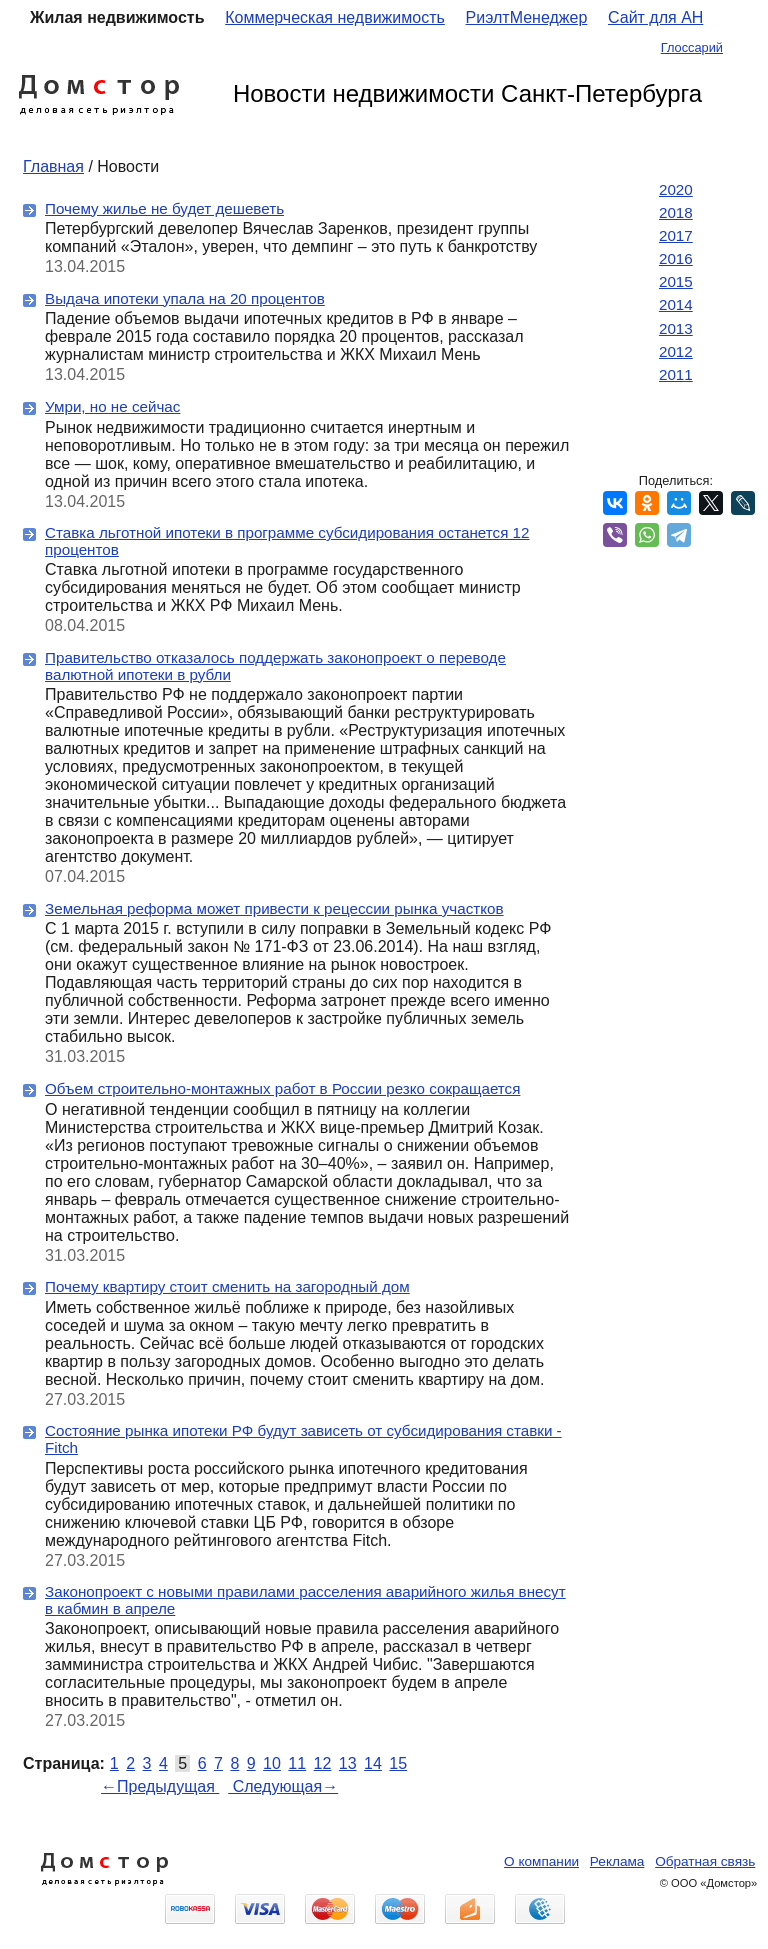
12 (323, 1763)
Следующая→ (283, 1786)
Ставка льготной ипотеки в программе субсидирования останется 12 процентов (287, 541)
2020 (676, 189)
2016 (676, 258)
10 (272, 1763)
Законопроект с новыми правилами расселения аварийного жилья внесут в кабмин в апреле (305, 1600)
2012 (676, 351)
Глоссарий (692, 47)
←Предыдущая (160, 1786)
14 (373, 1763)
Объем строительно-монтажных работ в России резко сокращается (282, 1088)
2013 (676, 328)
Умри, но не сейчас (112, 406)
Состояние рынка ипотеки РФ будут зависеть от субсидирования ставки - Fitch (303, 1439)
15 (398, 1763)
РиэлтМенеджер (527, 17)
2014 (676, 304)
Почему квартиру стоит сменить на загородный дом (227, 1286)
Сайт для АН (655, 17)
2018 (676, 212)
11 (297, 1763)
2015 (676, 281)
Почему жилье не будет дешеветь (164, 208)
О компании (541, 1861)
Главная (53, 166)
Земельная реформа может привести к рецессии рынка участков (274, 908)
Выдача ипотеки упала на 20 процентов (185, 298)
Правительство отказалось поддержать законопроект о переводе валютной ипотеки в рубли (275, 666)
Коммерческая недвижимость (335, 17)
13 (348, 1763)
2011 (676, 374)
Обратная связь (705, 1861)
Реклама (617, 1861)
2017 (676, 235)
